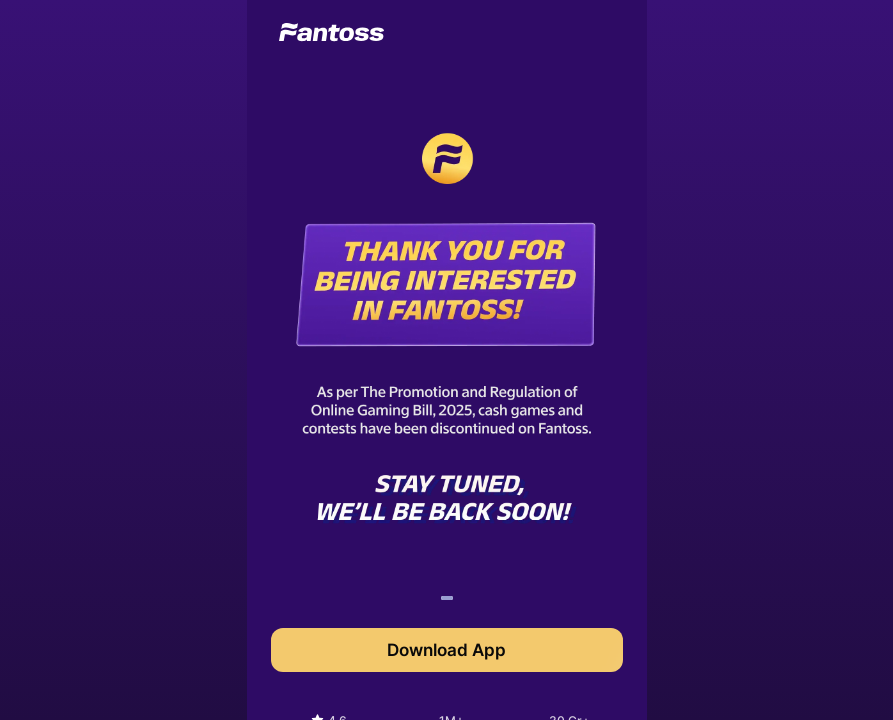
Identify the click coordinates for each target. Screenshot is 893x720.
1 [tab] (446, 601)
